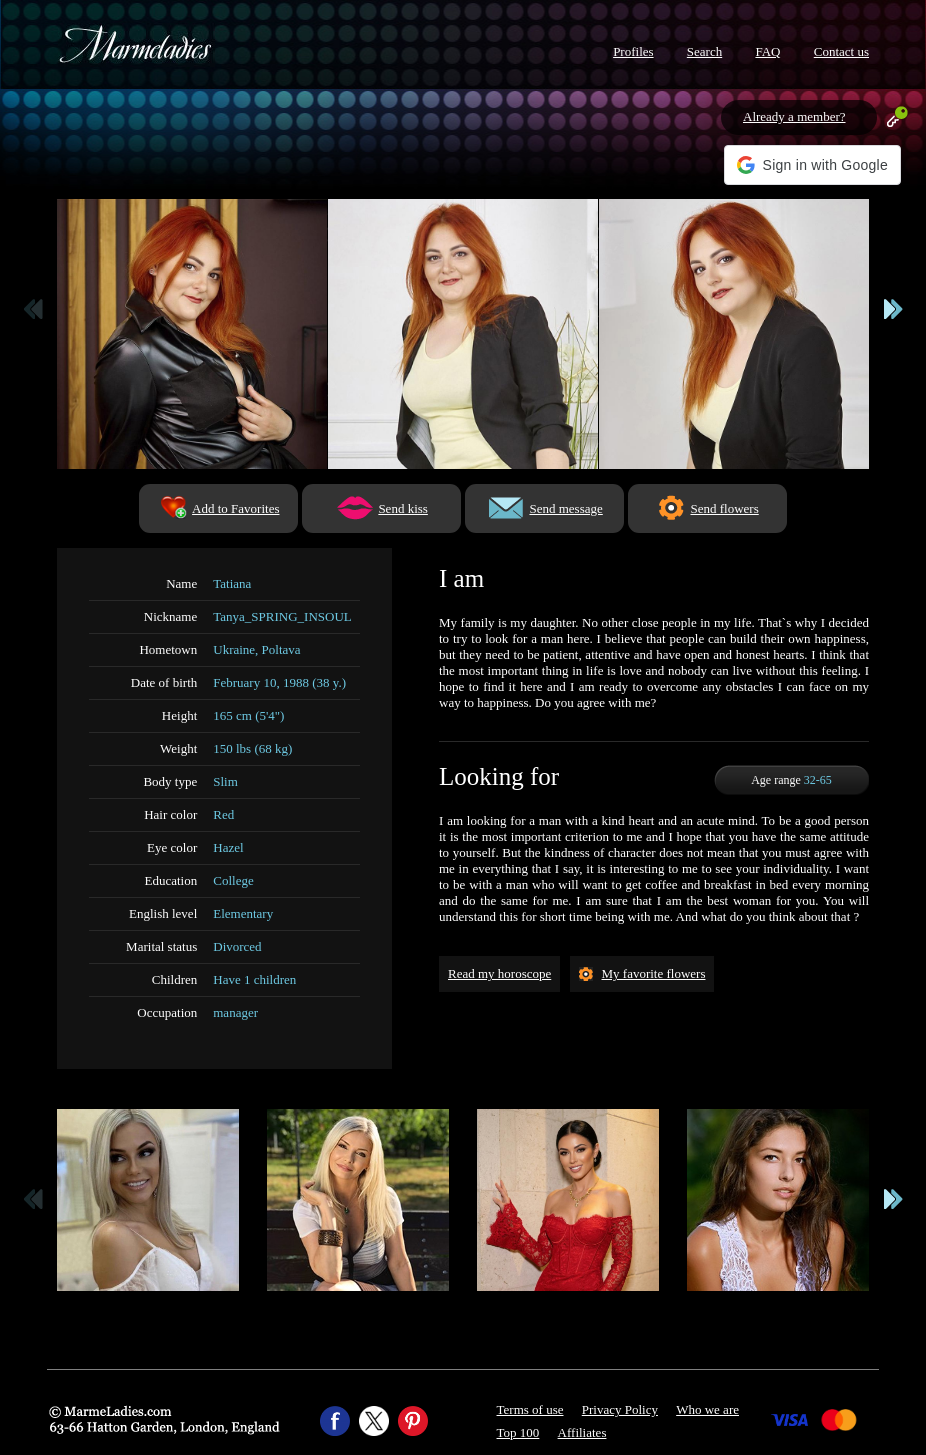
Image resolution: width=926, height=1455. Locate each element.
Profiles (633, 51)
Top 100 (518, 1432)
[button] (812, 165)
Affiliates (582, 1432)
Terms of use (530, 1409)
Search (704, 51)
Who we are (707, 1409)
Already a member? (794, 116)
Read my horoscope (499, 973)
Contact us (841, 51)
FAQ (767, 51)
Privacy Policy (620, 1409)
